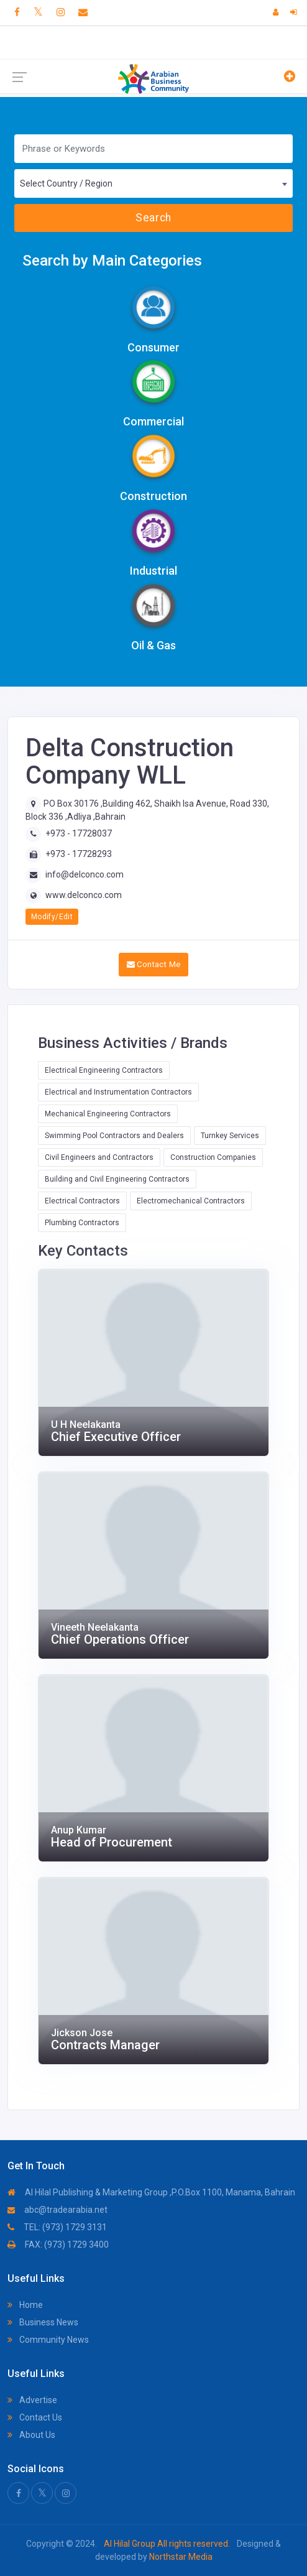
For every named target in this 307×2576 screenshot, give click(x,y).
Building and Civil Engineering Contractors (117, 1179)
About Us (31, 2435)
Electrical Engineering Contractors (104, 1070)
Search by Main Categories (112, 261)
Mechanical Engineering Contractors (108, 1114)
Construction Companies (213, 1157)
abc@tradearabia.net (57, 2210)
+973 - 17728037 (78, 833)
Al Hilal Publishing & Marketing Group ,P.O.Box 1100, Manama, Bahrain (151, 2192)
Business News (42, 2322)
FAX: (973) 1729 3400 (58, 2244)
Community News (48, 2340)
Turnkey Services (230, 1135)
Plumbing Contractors (82, 1222)
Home (25, 2305)
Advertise (32, 2400)
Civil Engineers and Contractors (99, 1157)
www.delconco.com (83, 895)
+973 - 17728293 (78, 854)
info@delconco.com (84, 874)
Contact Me (154, 964)
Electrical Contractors (82, 1201)
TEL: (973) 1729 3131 (57, 2227)
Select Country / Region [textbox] (66, 183)
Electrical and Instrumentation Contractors (118, 1092)
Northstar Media (180, 2557)
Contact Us (34, 2417)
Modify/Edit (52, 916)
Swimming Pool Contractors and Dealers (114, 1135)
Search (153, 217)
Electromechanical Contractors (191, 1201)
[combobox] (153, 183)
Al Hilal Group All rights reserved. (167, 2544)
